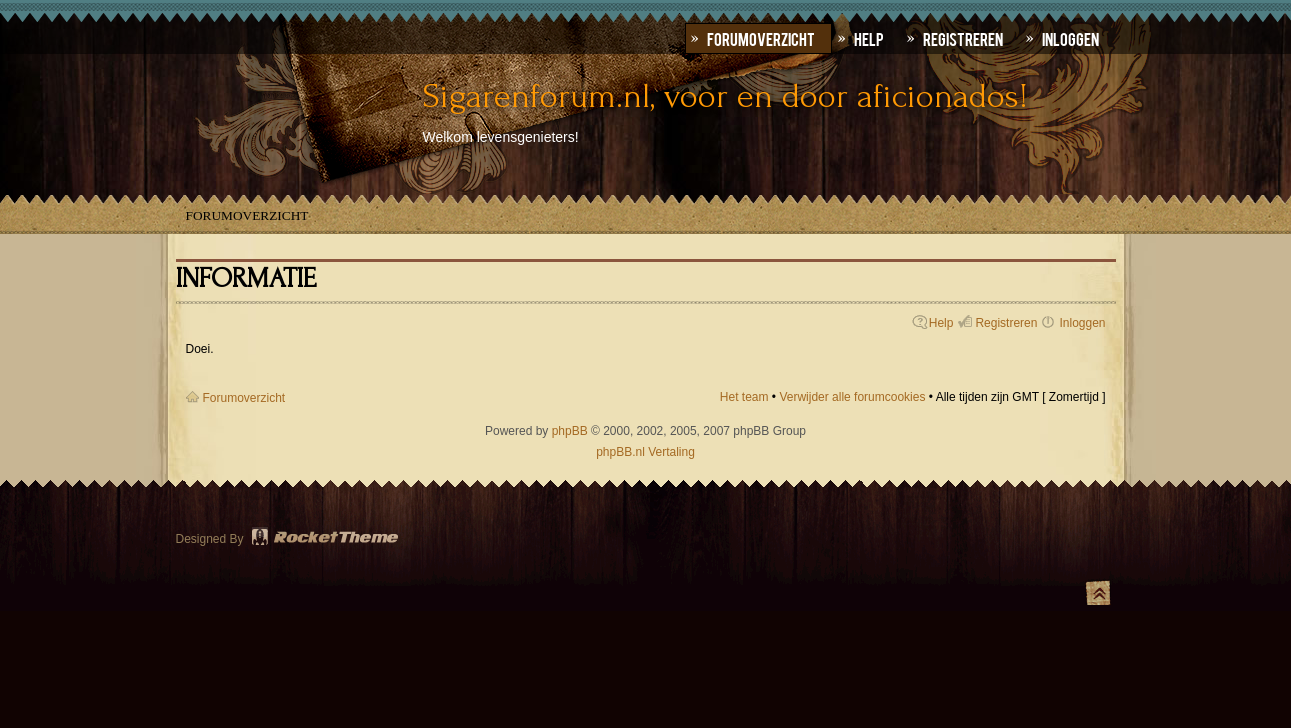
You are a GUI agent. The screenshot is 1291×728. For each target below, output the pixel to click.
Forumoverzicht (247, 215)
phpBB (570, 431)
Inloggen (1082, 323)
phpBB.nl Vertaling (645, 452)
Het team (744, 397)
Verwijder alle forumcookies (852, 397)
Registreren (1006, 323)
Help (941, 323)
